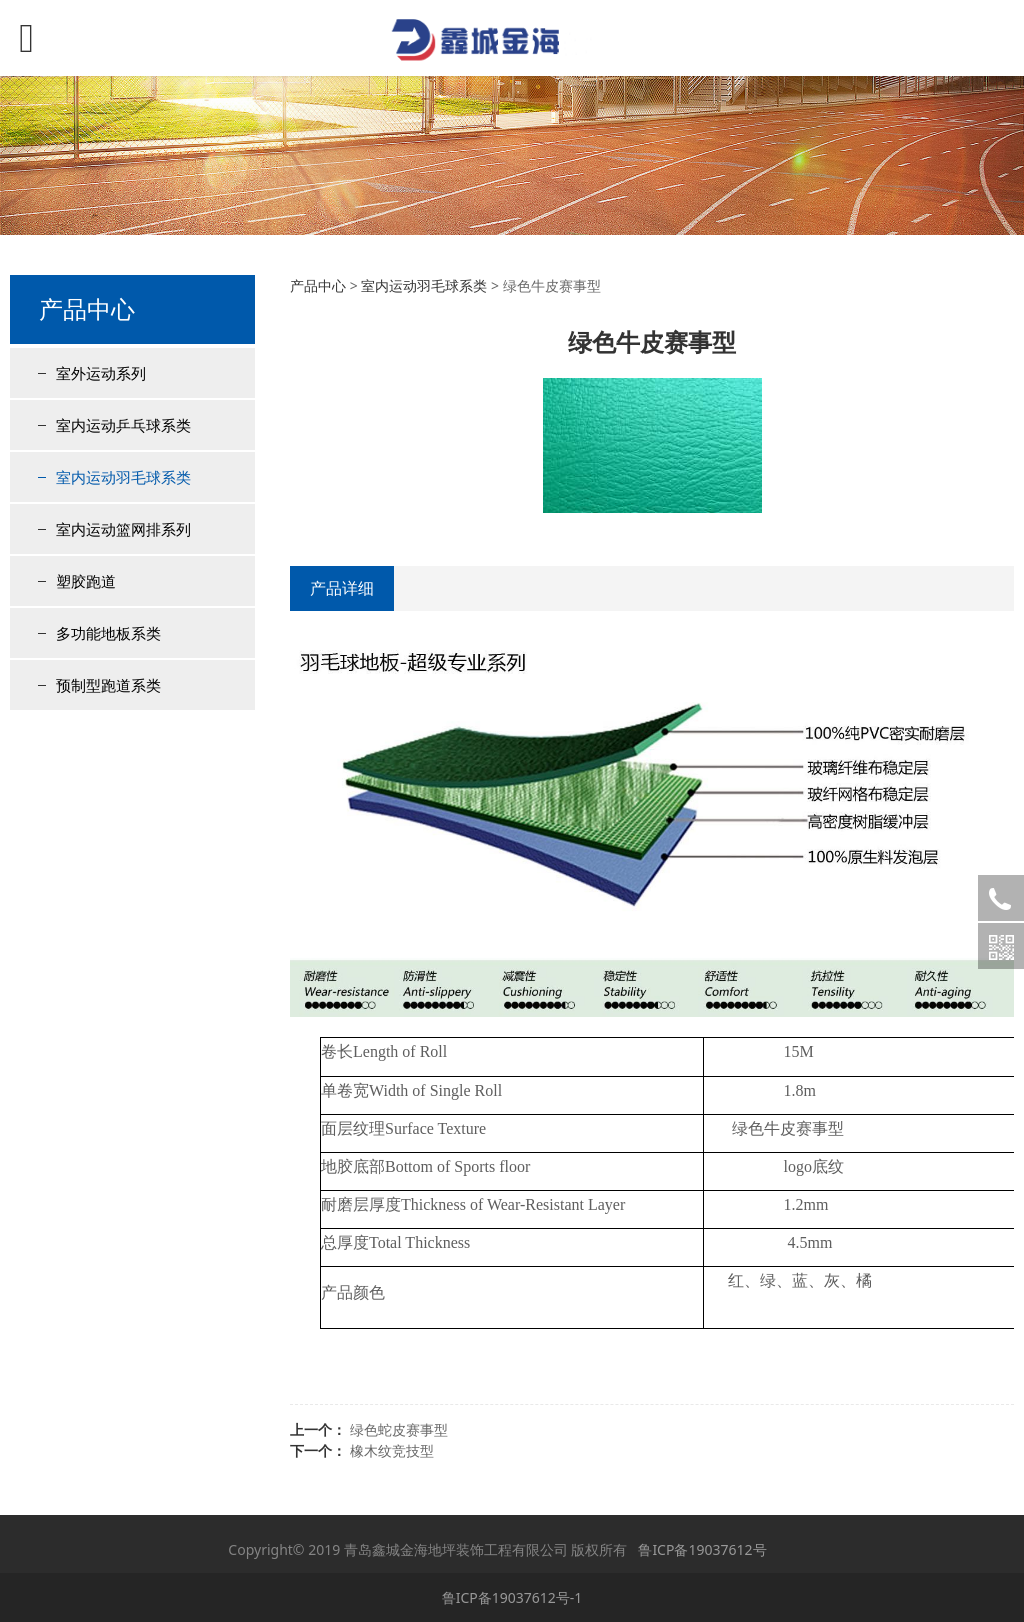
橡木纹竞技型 (392, 1450)
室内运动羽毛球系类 (123, 477)
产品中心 (318, 285)
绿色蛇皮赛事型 (399, 1429)
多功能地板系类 (108, 633)
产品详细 (342, 588)
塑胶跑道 (86, 581)
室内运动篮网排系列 (123, 529)
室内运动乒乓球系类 (123, 425)
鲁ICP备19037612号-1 (512, 1597)
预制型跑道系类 (108, 685)
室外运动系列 (101, 373)
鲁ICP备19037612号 (702, 1549)
